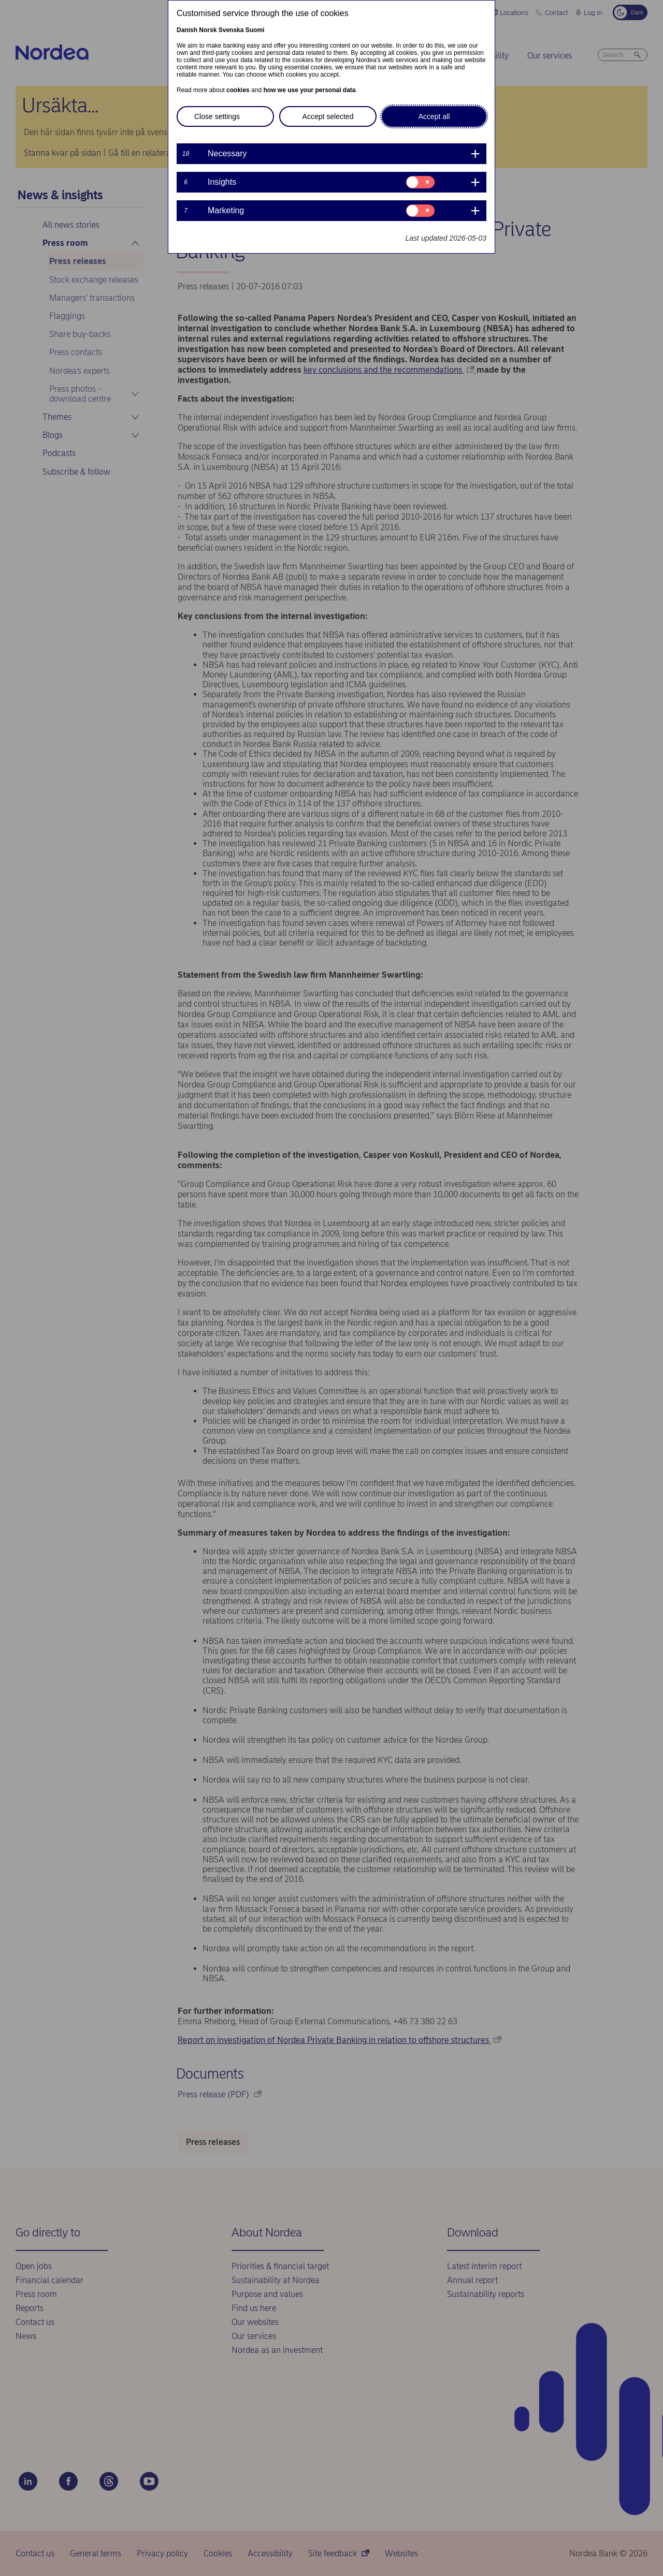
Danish (187, 30)
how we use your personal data (309, 90)
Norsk (208, 30)
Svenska (231, 30)
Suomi (255, 30)
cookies (238, 90)
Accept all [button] (434, 116)
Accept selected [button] (328, 116)
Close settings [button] (217, 116)
